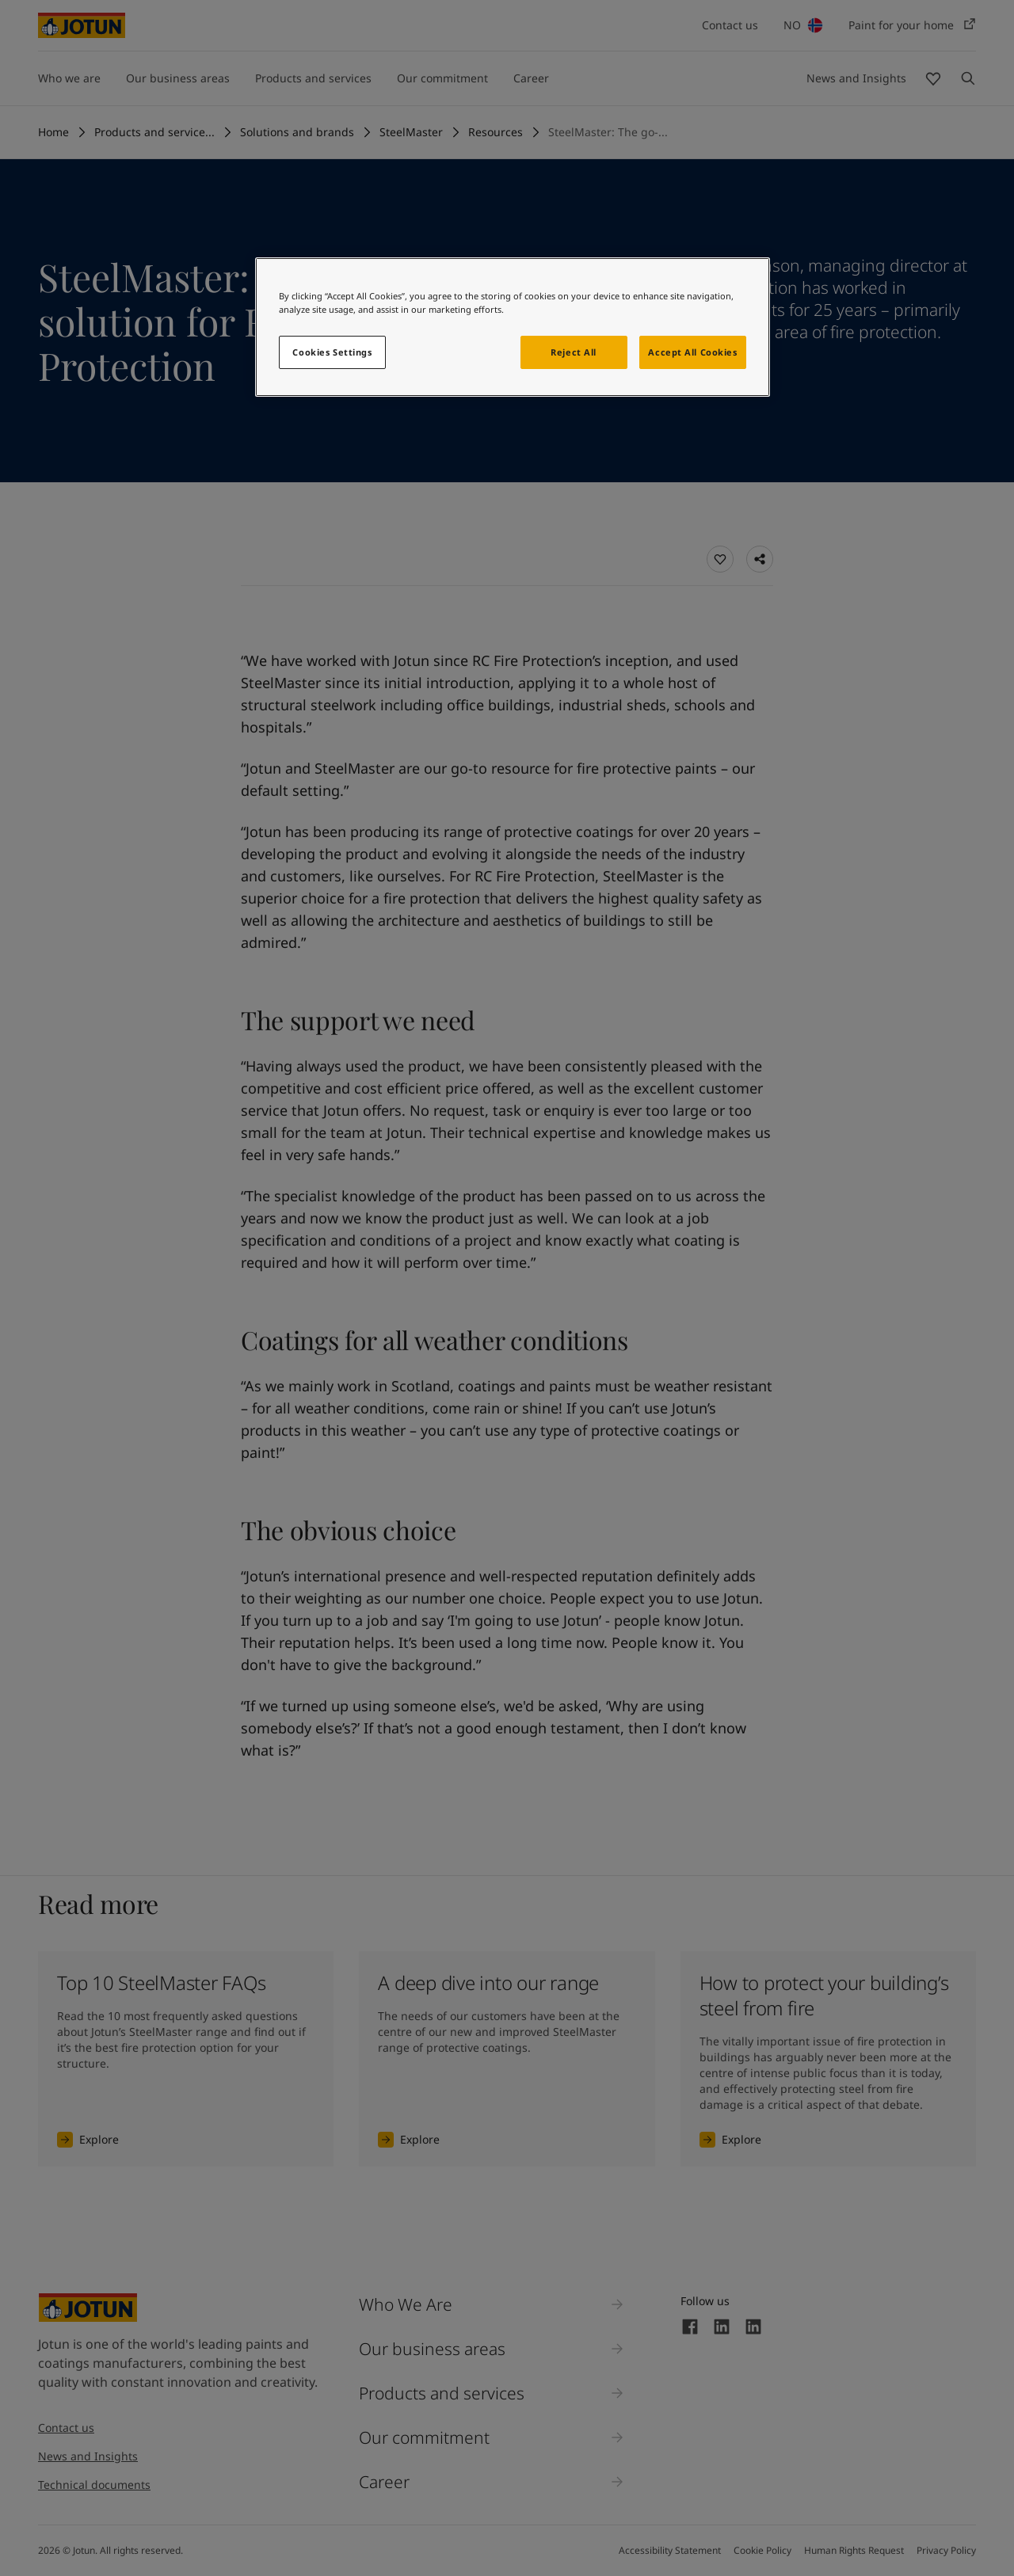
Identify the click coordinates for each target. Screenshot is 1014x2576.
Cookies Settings (332, 352)
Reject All (574, 352)
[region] (512, 327)
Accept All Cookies (692, 352)
